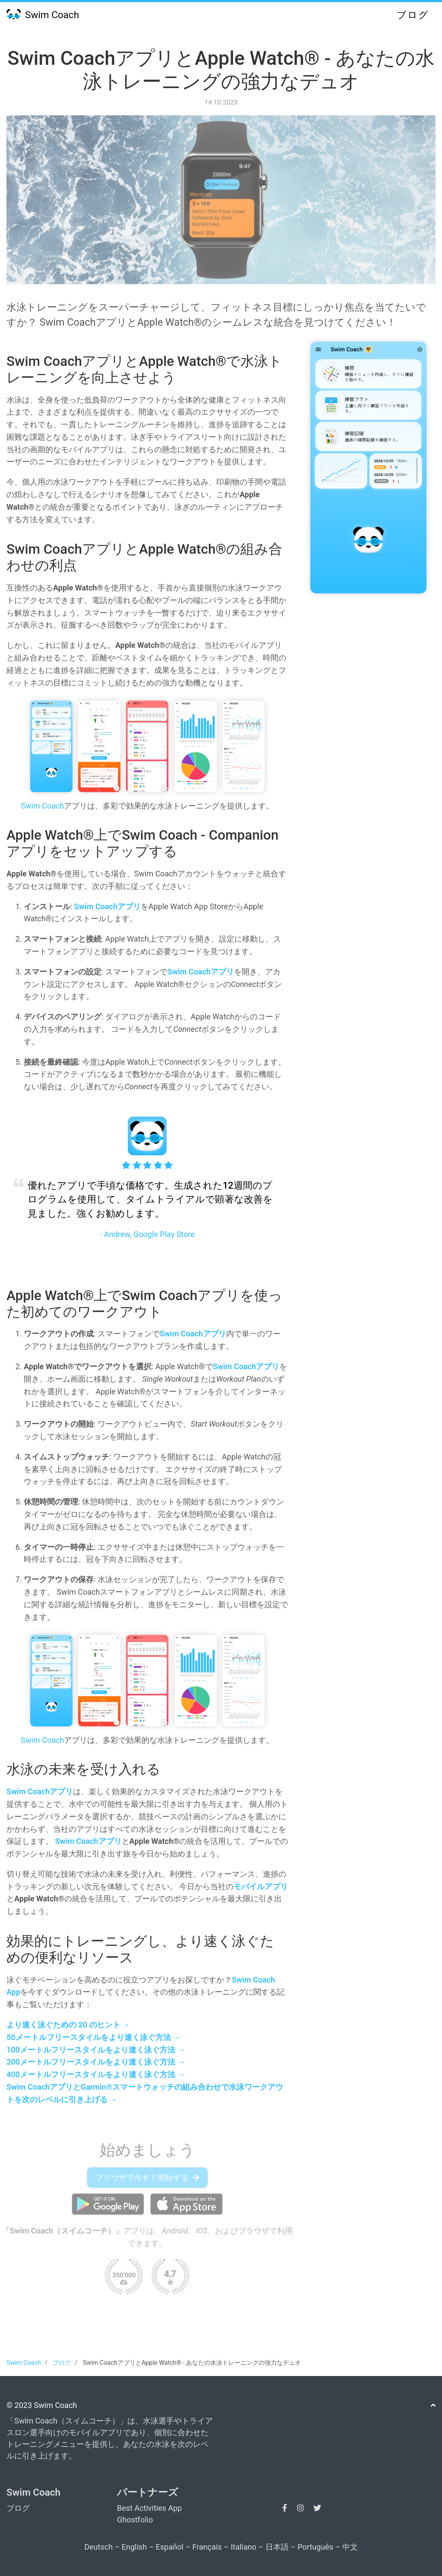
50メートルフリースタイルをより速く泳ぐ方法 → (93, 2037)
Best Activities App (149, 2508)
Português (315, 2546)
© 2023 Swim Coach (41, 2405)
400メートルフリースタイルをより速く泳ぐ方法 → (95, 2074)
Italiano (243, 2546)
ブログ (413, 15)
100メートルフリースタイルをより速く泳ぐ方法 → (95, 2049)
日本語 (277, 2546)
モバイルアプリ (261, 1886)
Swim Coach (42, 15)
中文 (350, 2546)
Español (169, 2546)
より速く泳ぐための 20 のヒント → (68, 2024)
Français (207, 2546)
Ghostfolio (135, 2519)
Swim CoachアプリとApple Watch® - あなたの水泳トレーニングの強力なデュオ (221, 70)
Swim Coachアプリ (107, 906)
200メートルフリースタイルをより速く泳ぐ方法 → (95, 2061)
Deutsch (98, 2546)
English (134, 2546)
